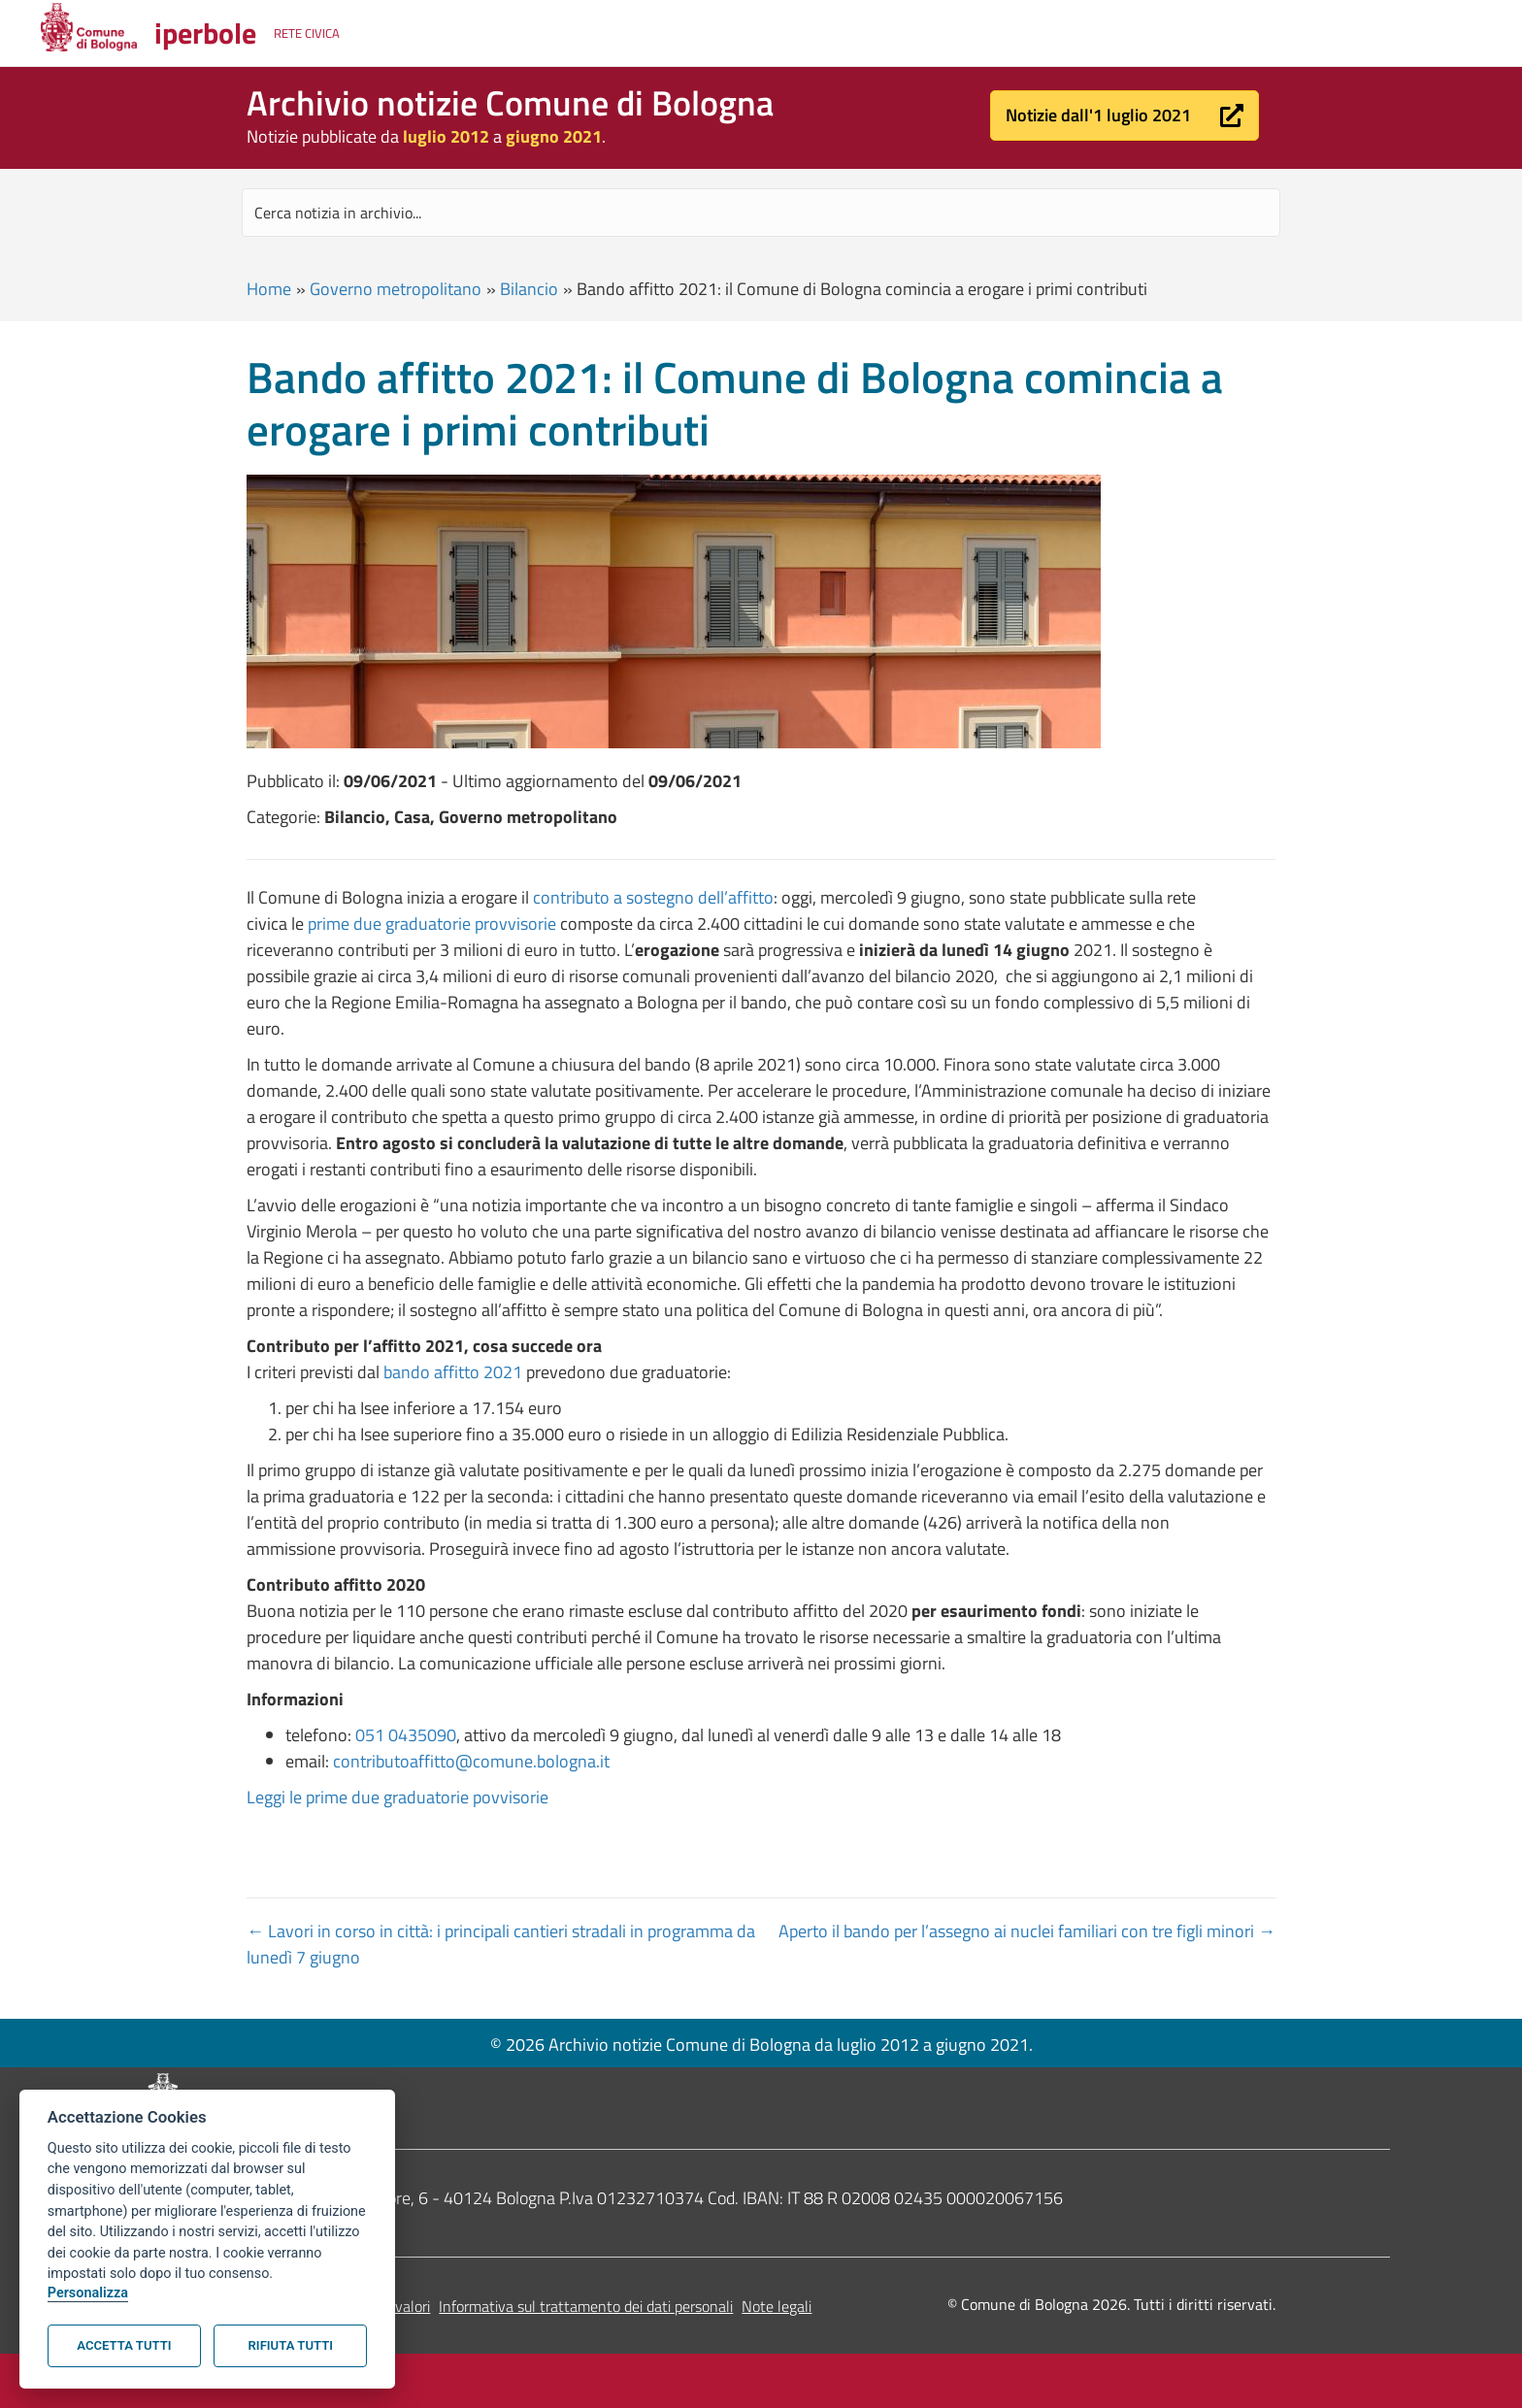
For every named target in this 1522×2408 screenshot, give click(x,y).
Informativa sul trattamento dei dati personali (586, 2306)
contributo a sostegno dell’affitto (653, 897)
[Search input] (761, 212)
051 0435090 (405, 1735)
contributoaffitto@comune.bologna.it (471, 1761)
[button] (1124, 115)
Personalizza (88, 2293)
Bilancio (529, 289)
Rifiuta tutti (290, 2345)
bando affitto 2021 (452, 1372)
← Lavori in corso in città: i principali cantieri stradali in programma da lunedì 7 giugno (501, 1944)
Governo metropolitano (395, 289)
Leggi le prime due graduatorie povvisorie (397, 1797)
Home (269, 289)
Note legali (776, 2306)
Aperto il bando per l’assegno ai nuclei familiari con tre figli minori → (1026, 1931)
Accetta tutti (124, 2345)
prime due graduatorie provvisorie (432, 923)
